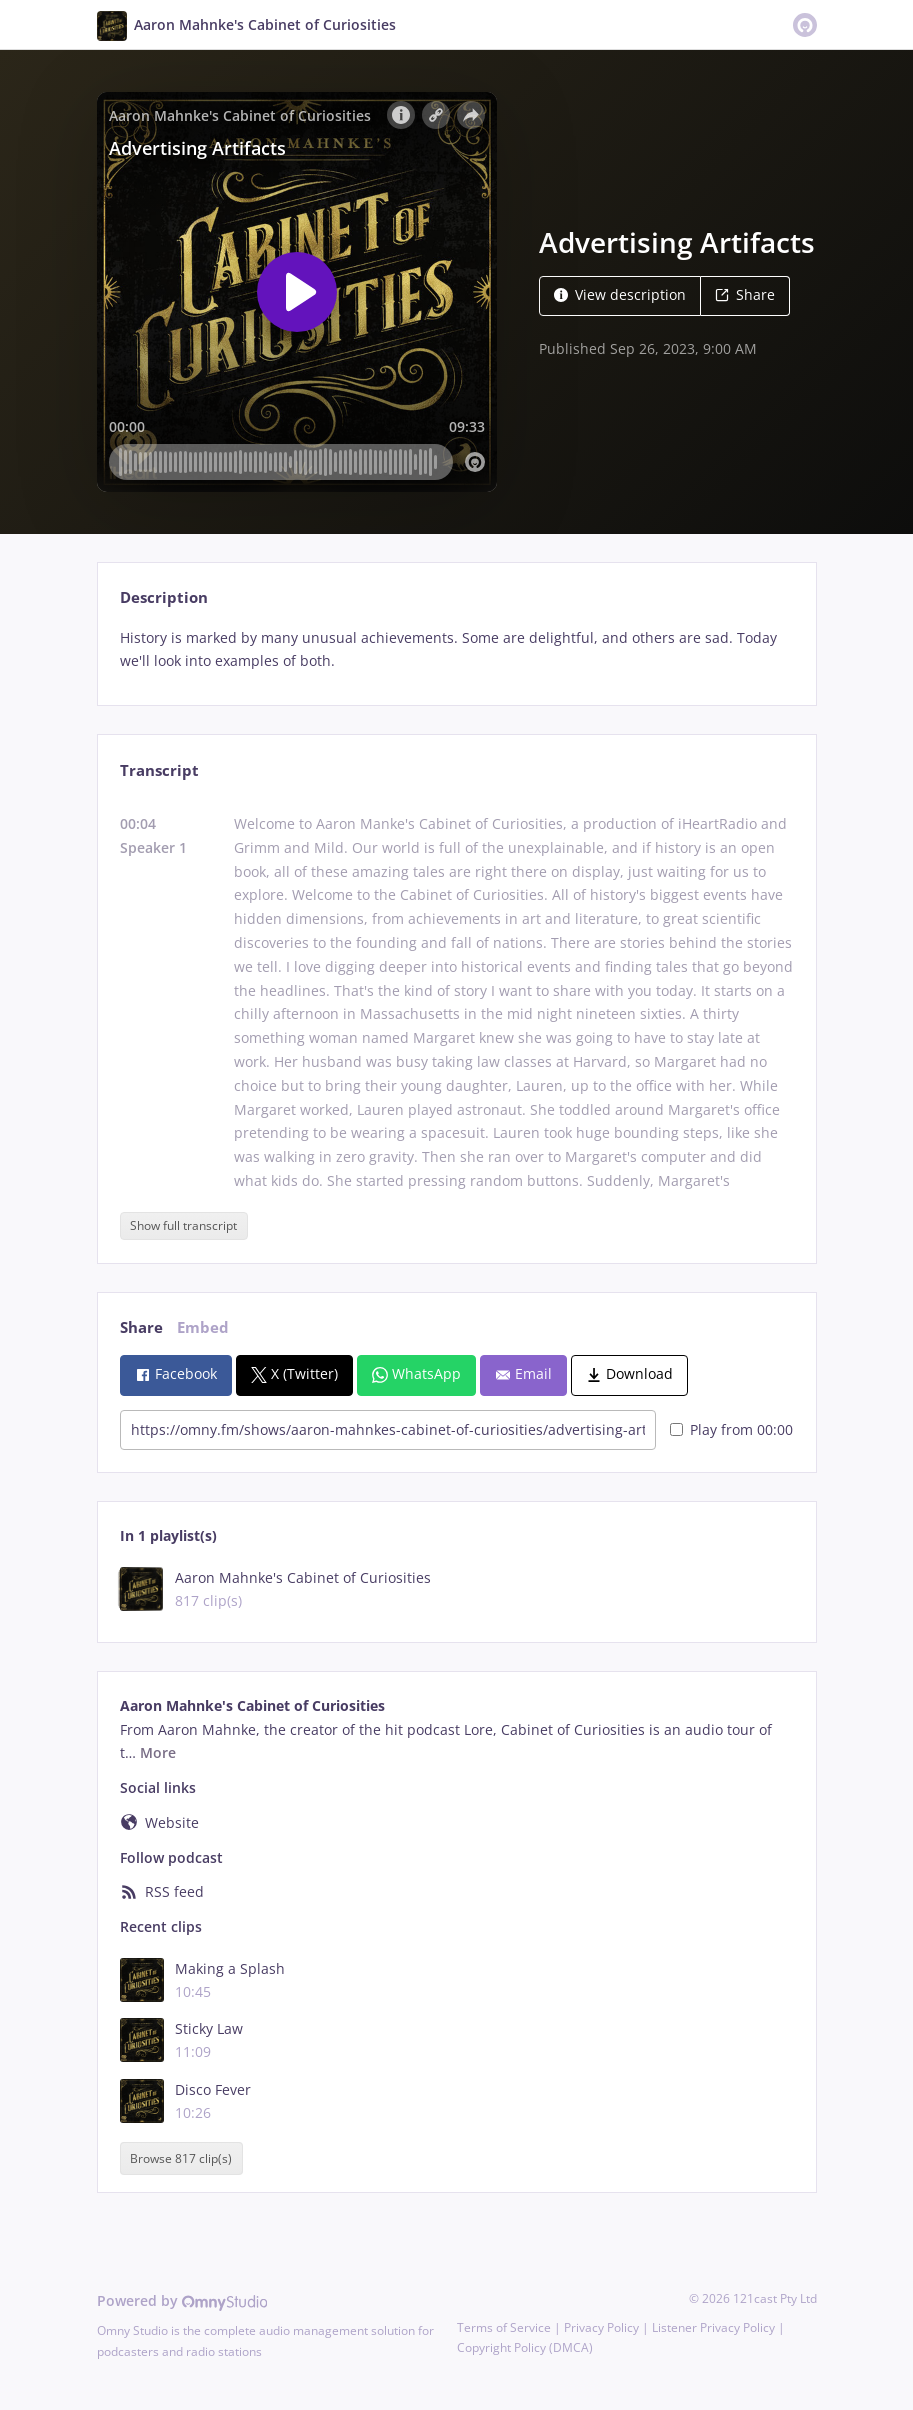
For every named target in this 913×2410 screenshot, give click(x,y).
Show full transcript (183, 1225)
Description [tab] (164, 597)
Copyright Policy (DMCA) (525, 2347)
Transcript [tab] (159, 770)
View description (620, 294)
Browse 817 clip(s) (181, 2158)
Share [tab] (141, 1327)
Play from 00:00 (731, 1429)
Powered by (182, 2300)
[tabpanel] (456, 650)
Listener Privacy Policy (713, 2327)
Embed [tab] (203, 1327)
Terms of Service (504, 2327)
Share (745, 294)
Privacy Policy (601, 2327)
